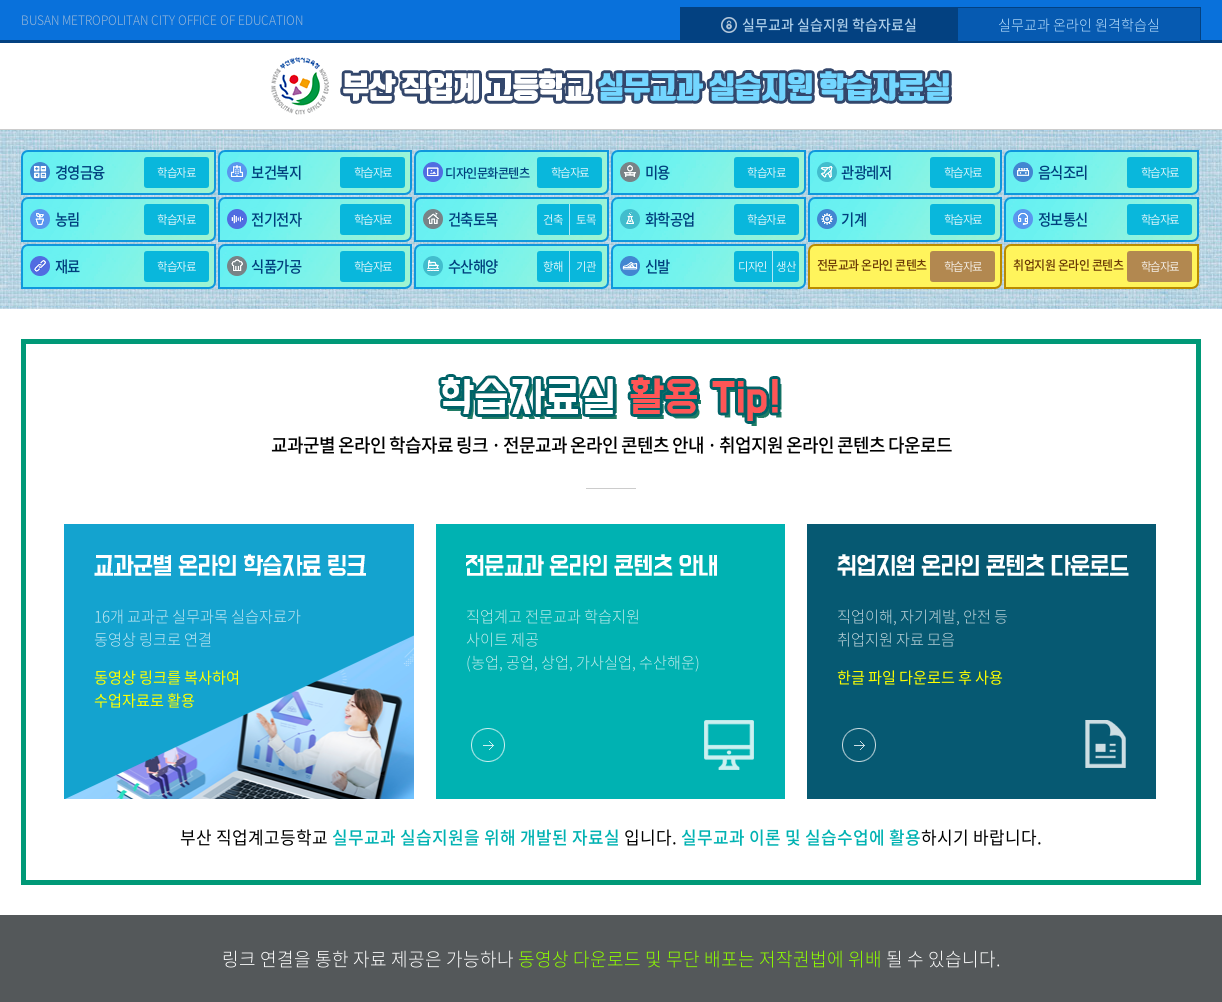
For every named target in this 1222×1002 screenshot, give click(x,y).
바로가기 (488, 745)
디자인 (752, 266)
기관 (585, 266)
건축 (552, 219)
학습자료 (176, 172)
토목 (585, 219)
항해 (552, 266)
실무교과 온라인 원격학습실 (1079, 24)
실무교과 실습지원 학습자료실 (819, 24)
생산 (785, 266)
